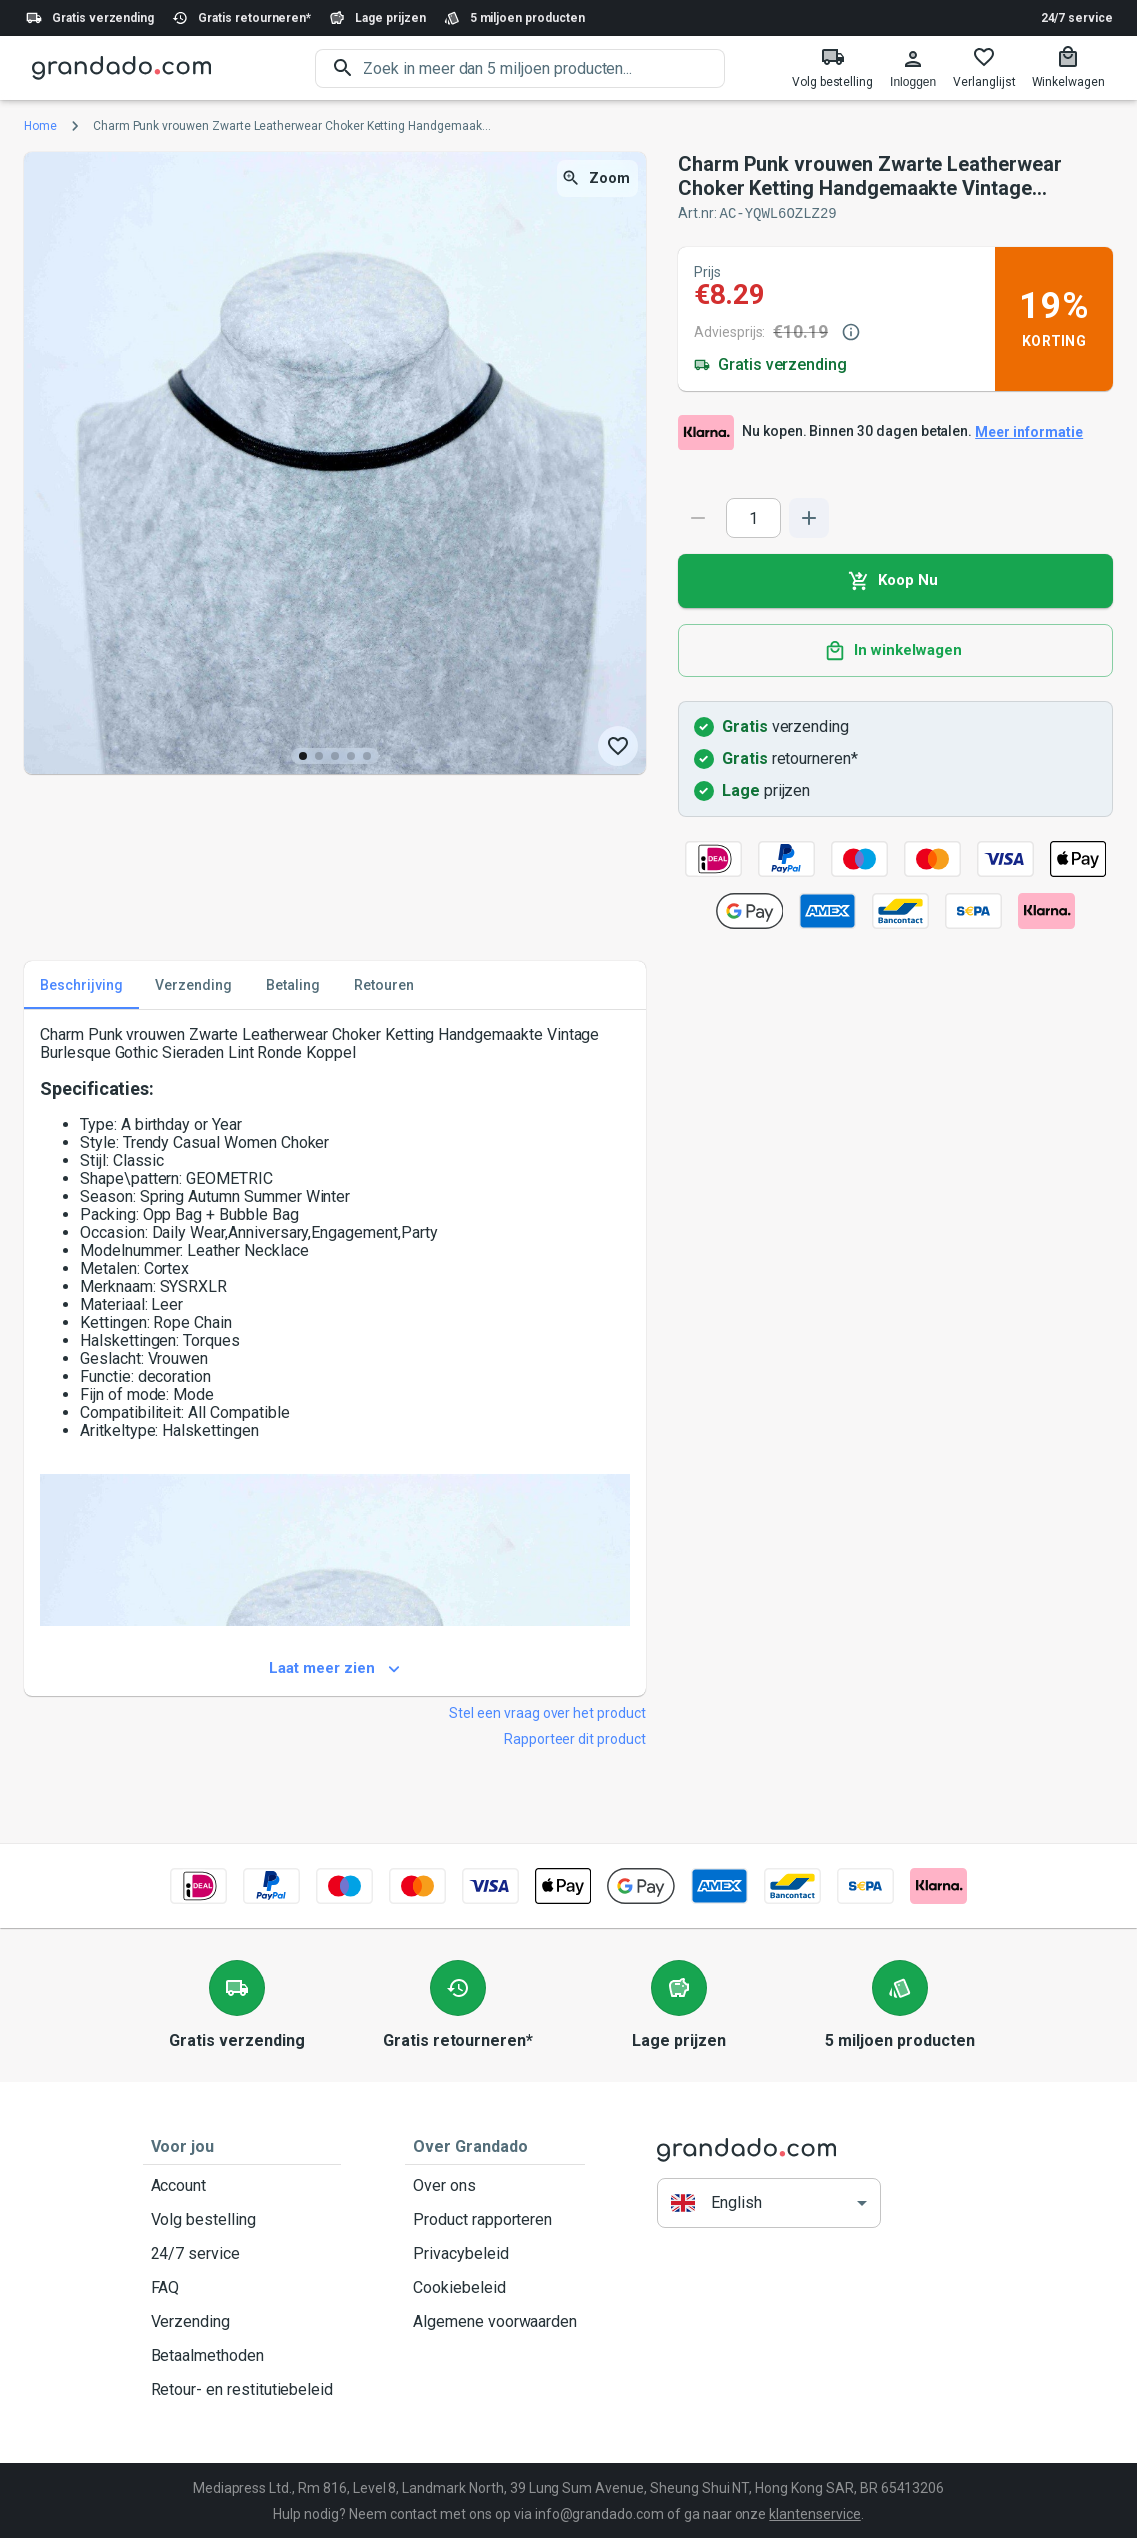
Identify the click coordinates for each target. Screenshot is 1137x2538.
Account (242, 2185)
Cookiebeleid (495, 2287)
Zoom (597, 178)
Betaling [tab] (293, 984)
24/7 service (1077, 18)
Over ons (495, 2185)
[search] (544, 68)
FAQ (242, 2287)
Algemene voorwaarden (495, 2321)
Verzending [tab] (193, 984)
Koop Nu (895, 580)
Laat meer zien (335, 1668)
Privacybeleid (495, 2253)
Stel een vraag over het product (547, 1712)
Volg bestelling (242, 2219)
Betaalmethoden (242, 2355)
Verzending (242, 2321)
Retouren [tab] (384, 984)
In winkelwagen (895, 650)
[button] (769, 2201)
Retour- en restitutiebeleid (242, 2389)
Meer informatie (1029, 431)
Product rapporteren (495, 2219)
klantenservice (814, 2513)
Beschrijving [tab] (81, 984)
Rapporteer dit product (575, 1738)
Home (40, 126)
